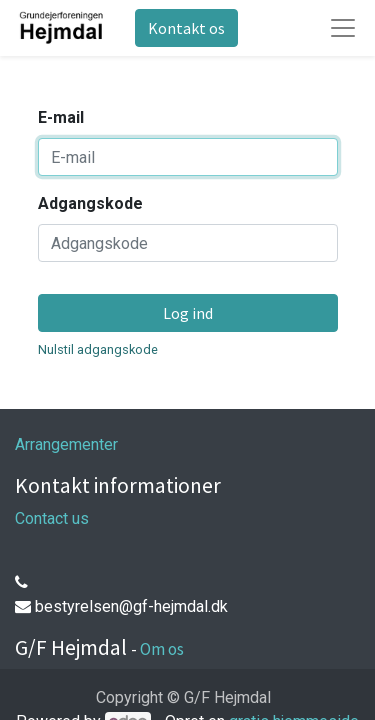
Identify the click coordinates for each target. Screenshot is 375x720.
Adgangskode (90, 203)
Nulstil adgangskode (98, 349)
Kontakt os (186, 28)
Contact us (52, 518)
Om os (162, 649)
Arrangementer (66, 444)
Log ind (188, 313)
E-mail (61, 117)
